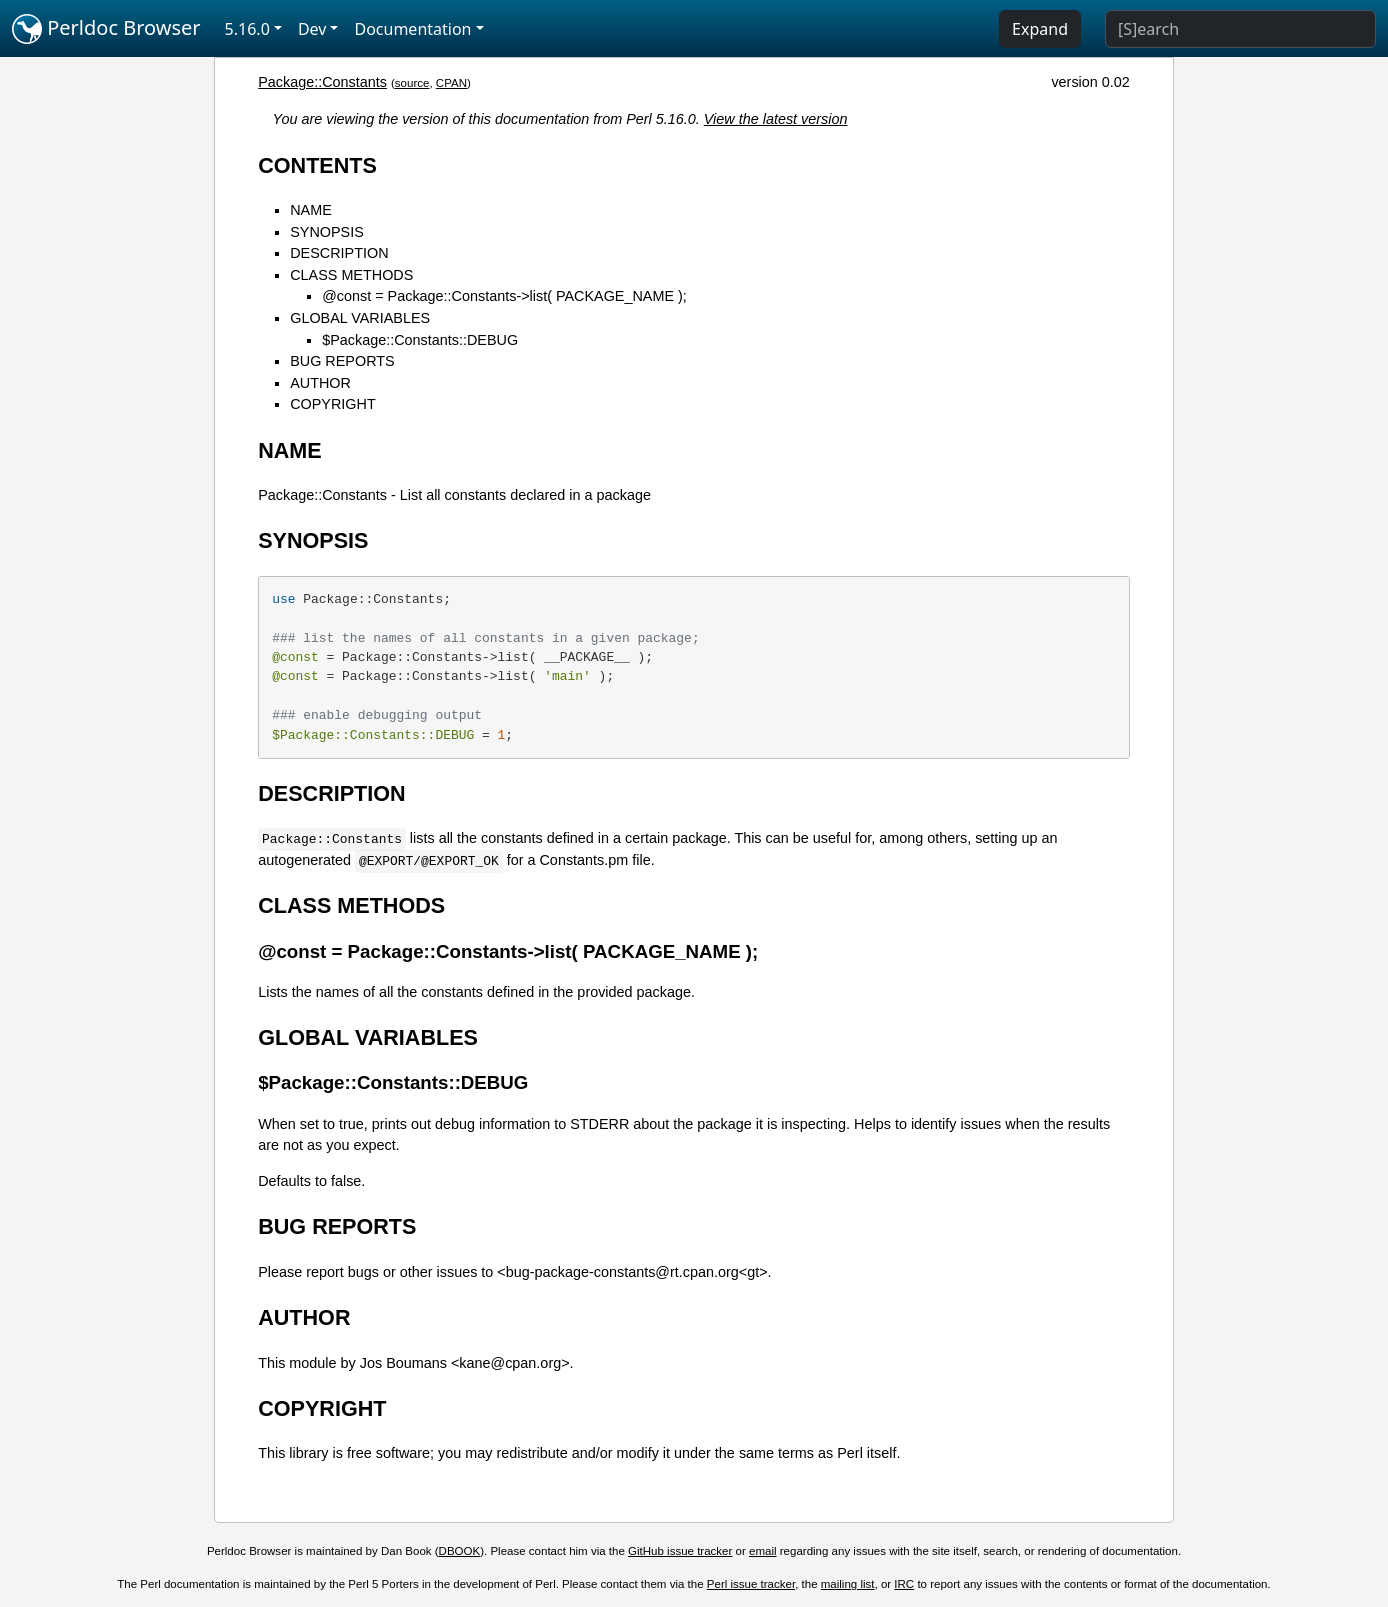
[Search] (1240, 29)
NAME (311, 210)
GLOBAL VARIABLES (360, 318)
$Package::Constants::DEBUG (420, 340)
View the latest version (776, 119)
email (763, 1551)
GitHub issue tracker (680, 1551)
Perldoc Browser (106, 29)
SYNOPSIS (327, 232)
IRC (904, 1584)
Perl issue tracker (751, 1584)
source (412, 83)
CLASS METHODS (351, 275)
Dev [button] (312, 29)
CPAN (451, 83)
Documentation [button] (412, 29)
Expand (1040, 29)
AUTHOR (320, 383)
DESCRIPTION (339, 253)
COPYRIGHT (333, 404)
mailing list (848, 1584)
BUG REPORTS (342, 361)
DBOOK (460, 1551)
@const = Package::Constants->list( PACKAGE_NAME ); (504, 296)
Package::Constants (322, 82)
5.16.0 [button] (247, 29)
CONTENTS (317, 165)
